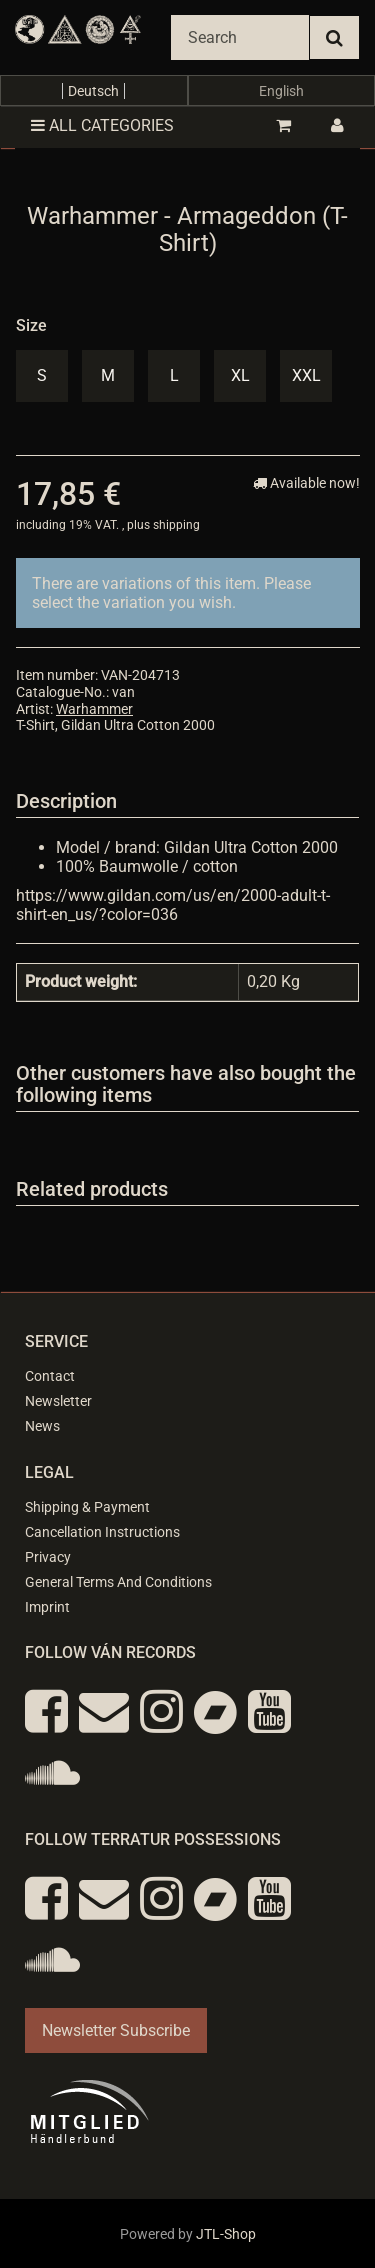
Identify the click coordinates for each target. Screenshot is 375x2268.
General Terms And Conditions (118, 1582)
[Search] (240, 37)
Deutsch (93, 91)
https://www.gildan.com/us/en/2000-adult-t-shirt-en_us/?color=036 (173, 905)
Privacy (48, 1557)
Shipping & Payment (87, 1507)
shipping (176, 525)
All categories (102, 125)
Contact (50, 1376)
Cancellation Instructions (102, 1532)
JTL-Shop (226, 2234)
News (42, 1426)
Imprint (47, 1607)
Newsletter (58, 1401)
